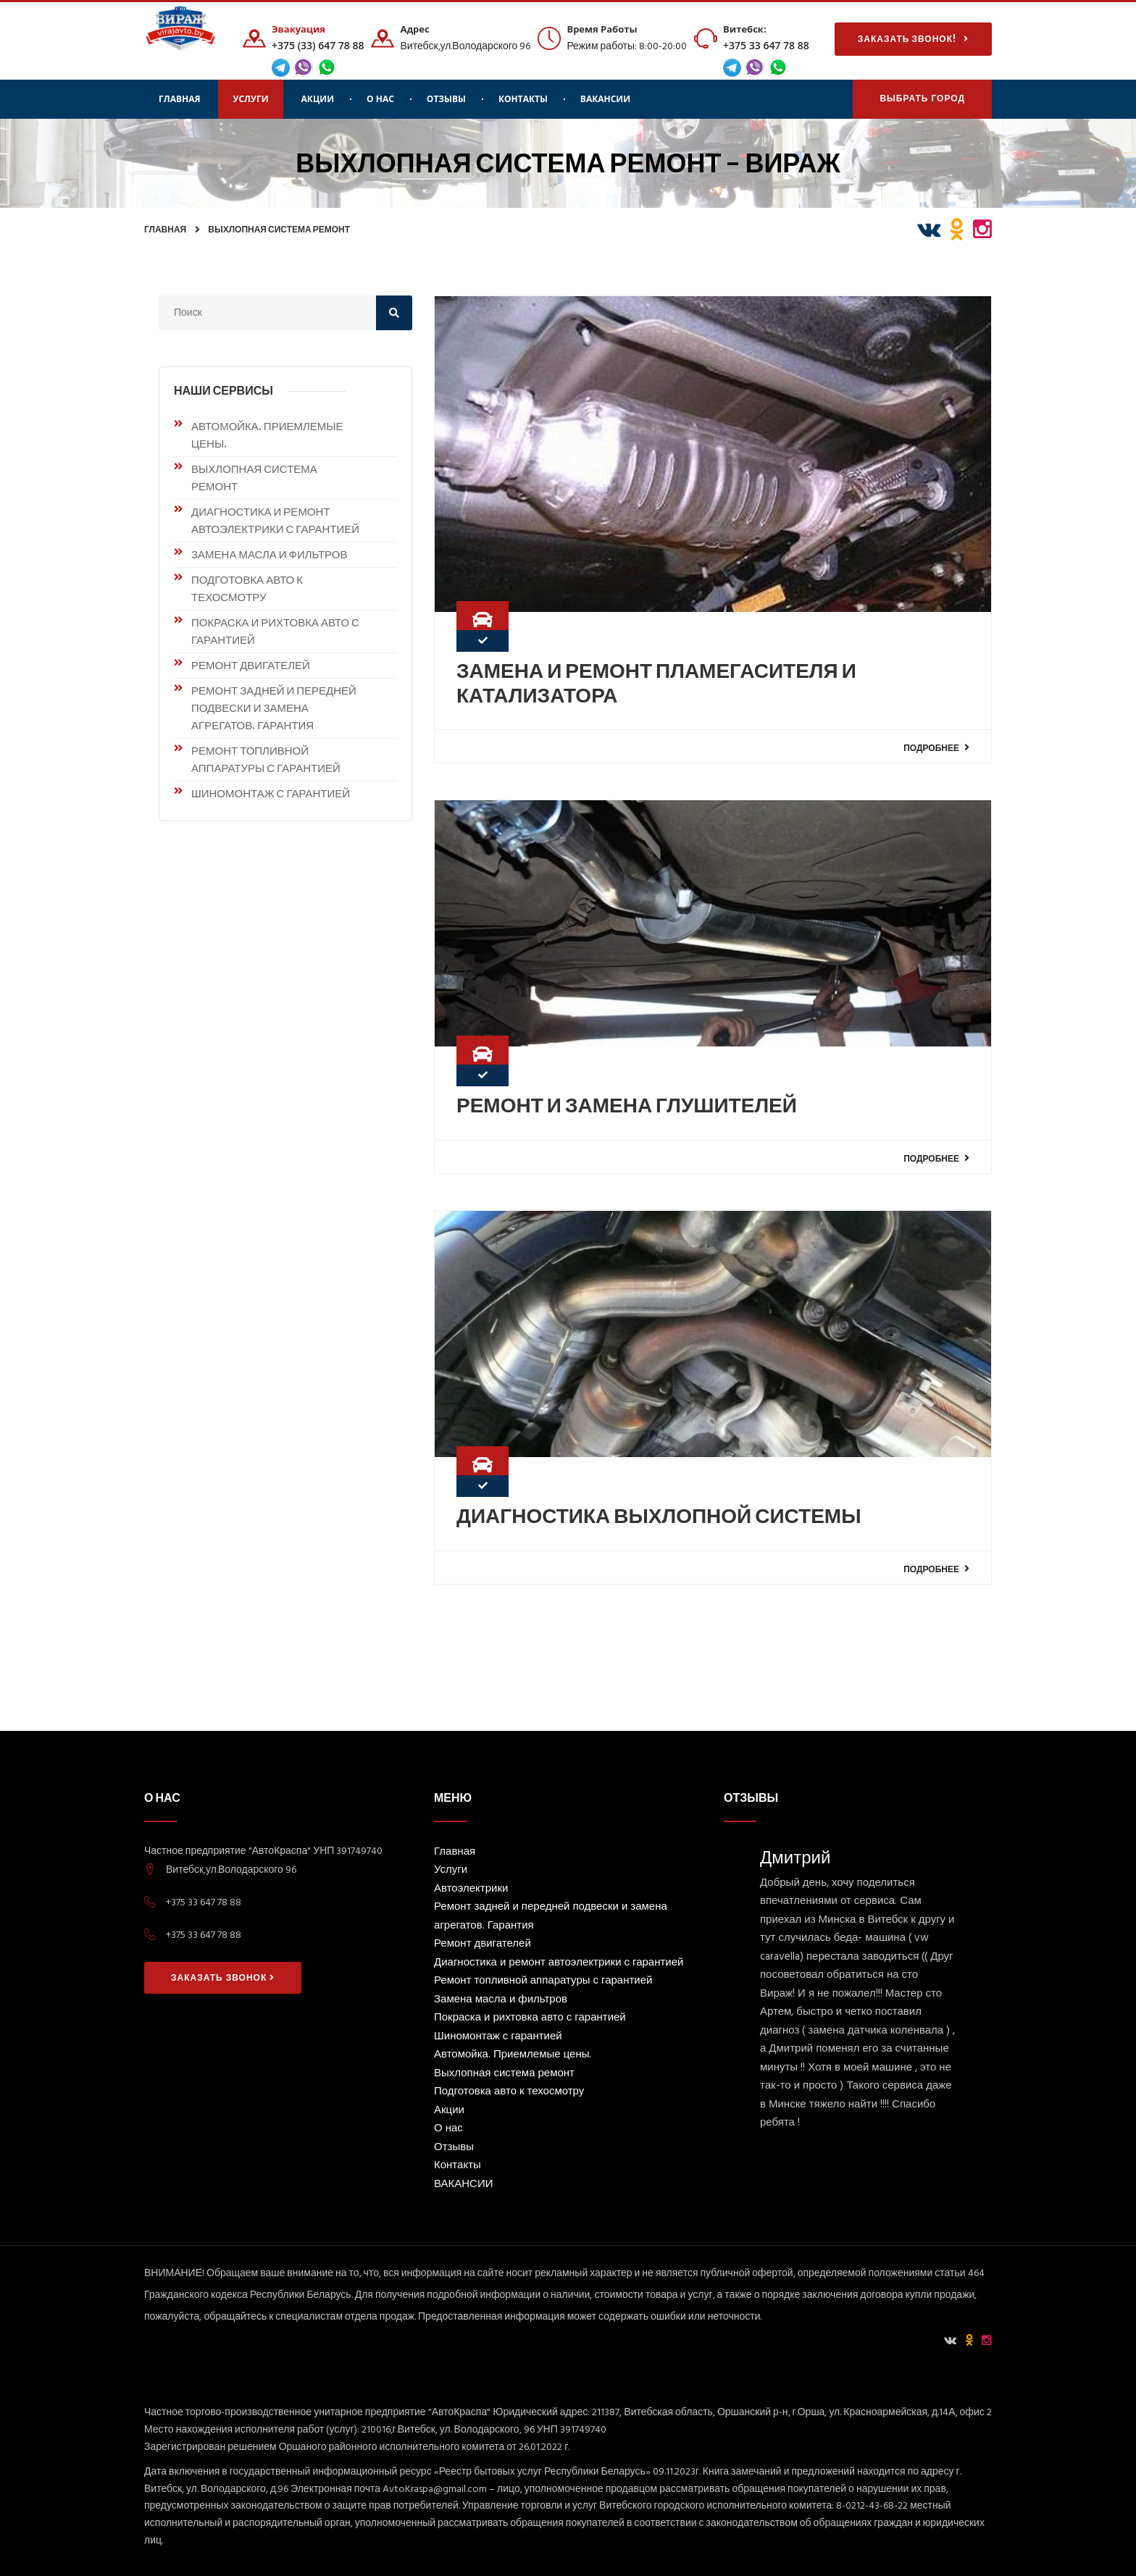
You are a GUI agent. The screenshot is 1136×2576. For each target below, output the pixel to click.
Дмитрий (795, 1857)
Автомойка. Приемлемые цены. (267, 434)
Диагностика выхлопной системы (658, 1516)
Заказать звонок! (913, 39)
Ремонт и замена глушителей (626, 1105)
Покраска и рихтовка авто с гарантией (275, 631)
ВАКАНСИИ (605, 99)
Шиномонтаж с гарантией (270, 793)
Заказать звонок (223, 1978)
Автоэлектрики (471, 1889)
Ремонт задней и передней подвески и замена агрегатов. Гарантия (273, 708)
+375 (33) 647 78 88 (318, 45)
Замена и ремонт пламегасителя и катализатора (656, 683)
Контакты (523, 99)
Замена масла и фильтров (269, 554)
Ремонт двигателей (250, 665)
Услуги (250, 99)
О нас (380, 99)
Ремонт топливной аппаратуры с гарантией (266, 759)
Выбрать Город (922, 100)
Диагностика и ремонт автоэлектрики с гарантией (275, 520)
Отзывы (446, 99)
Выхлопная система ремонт (279, 229)
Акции (317, 99)
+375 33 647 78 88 (766, 45)
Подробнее (936, 747)
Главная (179, 99)
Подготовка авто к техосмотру (247, 588)
